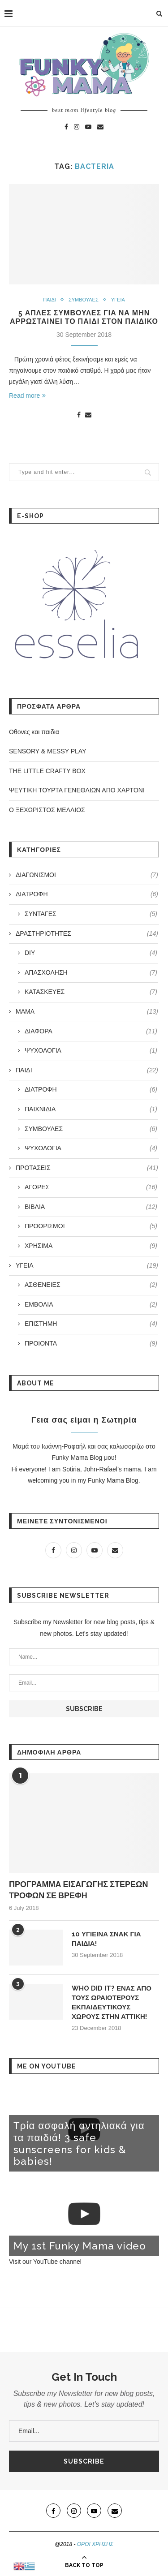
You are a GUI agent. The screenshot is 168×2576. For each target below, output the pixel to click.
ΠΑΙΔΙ (49, 299)
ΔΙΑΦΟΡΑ (91, 1031)
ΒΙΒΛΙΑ (91, 1207)
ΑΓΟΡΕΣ (91, 1187)
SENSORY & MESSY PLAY (47, 751)
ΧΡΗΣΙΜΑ (91, 1246)
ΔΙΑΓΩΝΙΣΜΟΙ (87, 875)
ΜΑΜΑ (87, 1011)
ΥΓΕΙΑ (118, 299)
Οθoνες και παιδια (34, 731)
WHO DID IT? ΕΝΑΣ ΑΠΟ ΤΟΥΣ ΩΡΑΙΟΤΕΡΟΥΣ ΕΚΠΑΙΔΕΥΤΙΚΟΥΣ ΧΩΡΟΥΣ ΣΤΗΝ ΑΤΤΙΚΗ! (111, 2002)
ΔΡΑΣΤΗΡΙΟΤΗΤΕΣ (87, 933)
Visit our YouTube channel (45, 2261)
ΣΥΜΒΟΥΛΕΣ (84, 299)
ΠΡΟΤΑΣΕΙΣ (87, 1168)
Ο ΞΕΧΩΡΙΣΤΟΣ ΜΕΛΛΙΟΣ (47, 809)
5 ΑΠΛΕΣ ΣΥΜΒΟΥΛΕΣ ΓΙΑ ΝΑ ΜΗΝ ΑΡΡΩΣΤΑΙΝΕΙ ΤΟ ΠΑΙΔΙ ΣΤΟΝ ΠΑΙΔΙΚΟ (84, 317)
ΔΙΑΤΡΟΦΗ (87, 894)
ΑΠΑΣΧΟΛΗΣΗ (91, 972)
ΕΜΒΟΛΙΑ (91, 1304)
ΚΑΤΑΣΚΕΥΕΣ (91, 992)
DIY (91, 953)
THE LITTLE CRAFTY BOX (47, 770)
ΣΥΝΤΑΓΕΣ (91, 914)
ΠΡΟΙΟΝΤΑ (91, 1343)
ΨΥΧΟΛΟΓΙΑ (91, 1050)
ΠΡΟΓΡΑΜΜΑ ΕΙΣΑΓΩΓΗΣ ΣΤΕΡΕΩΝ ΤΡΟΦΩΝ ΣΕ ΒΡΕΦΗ (78, 1889)
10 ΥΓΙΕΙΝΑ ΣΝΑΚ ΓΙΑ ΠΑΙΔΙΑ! (106, 1939)
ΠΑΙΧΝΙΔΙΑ (91, 1109)
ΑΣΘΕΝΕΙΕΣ (91, 1285)
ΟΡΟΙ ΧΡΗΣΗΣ (95, 2544)
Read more (27, 395)
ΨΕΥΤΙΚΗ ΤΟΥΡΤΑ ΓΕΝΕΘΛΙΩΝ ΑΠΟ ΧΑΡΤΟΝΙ (77, 790)
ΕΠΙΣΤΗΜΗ (91, 1324)
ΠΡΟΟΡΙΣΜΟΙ (91, 1226)
